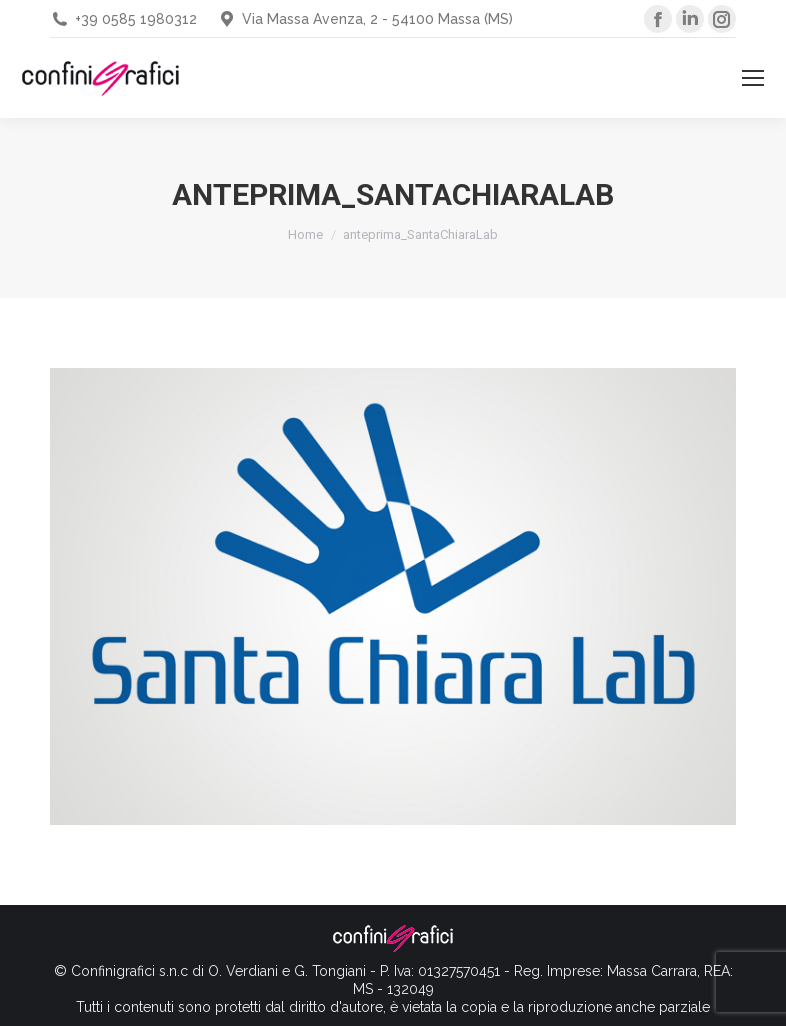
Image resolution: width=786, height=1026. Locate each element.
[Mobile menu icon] (753, 78)
